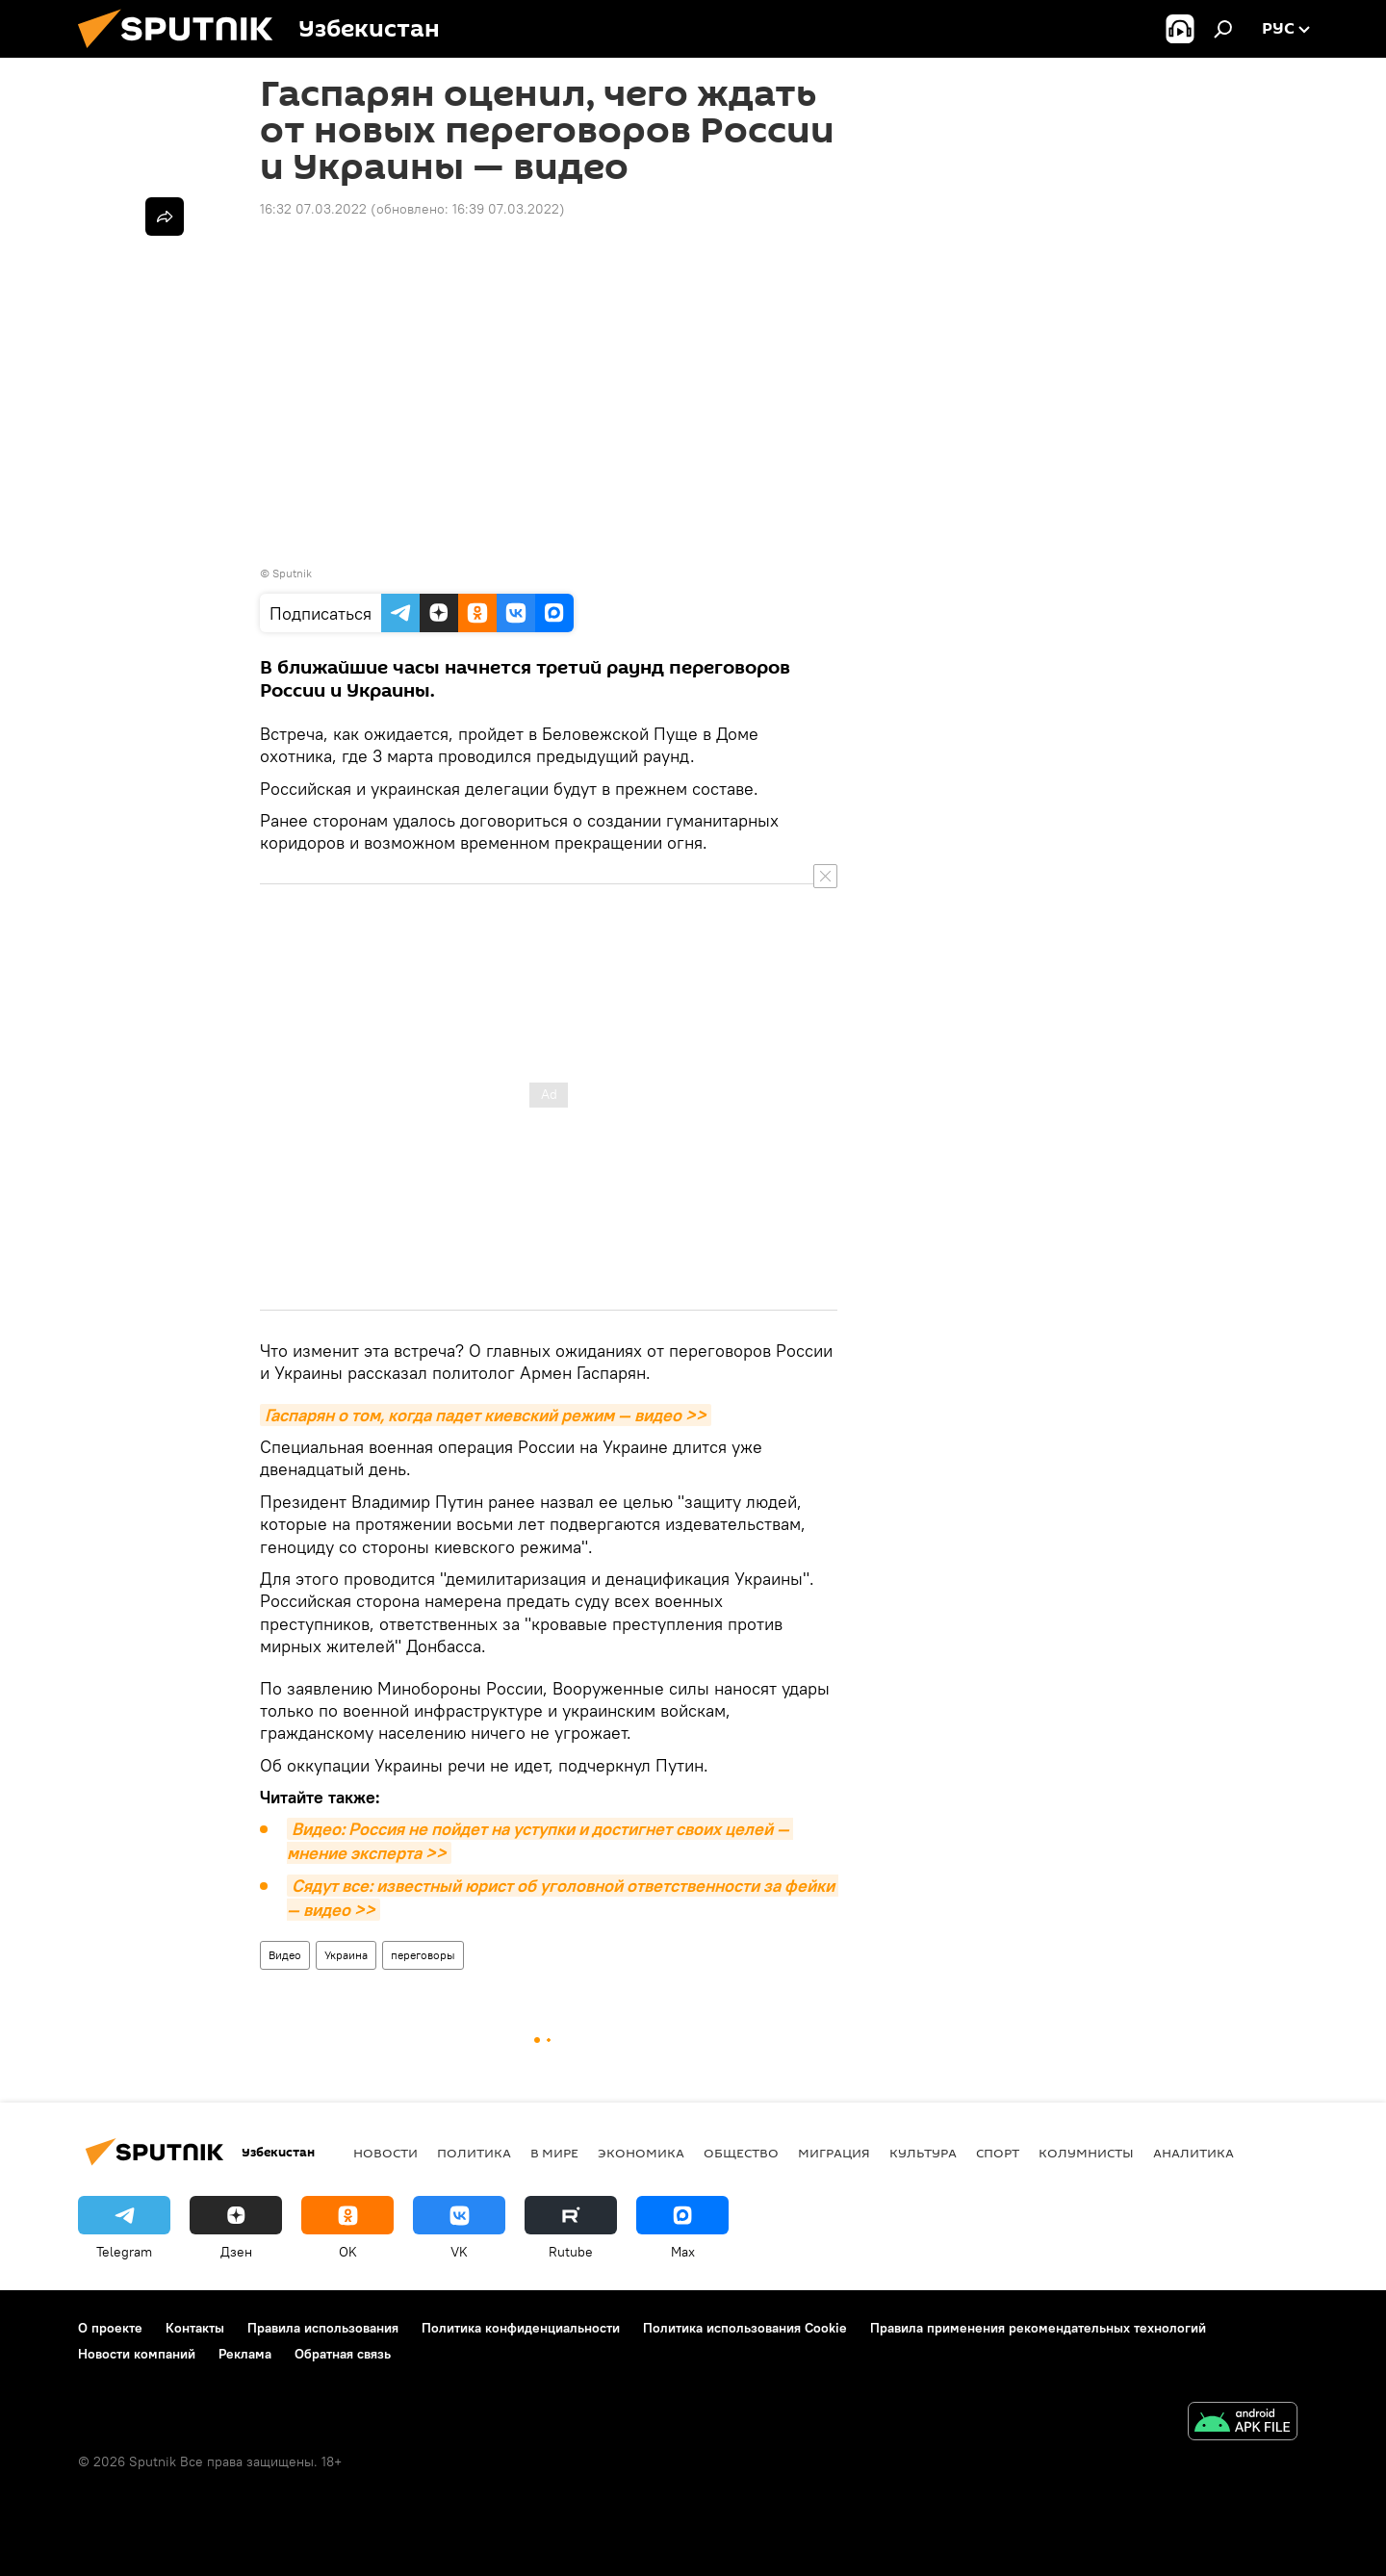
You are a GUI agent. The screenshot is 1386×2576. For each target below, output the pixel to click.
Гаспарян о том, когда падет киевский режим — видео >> (485, 1415)
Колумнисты (1086, 2152)
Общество (741, 2152)
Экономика (641, 2152)
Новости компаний (136, 2353)
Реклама (244, 2353)
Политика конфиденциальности (521, 2327)
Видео (285, 1955)
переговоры (423, 1955)
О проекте (110, 2327)
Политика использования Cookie (745, 2327)
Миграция (834, 2152)
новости (385, 2152)
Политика (474, 2152)
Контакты (195, 2327)
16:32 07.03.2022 (313, 208)
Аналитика (1193, 2152)
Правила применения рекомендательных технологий (1038, 2327)
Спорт (997, 2152)
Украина (346, 1955)
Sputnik (292, 573)
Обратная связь (343, 2353)
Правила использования (322, 2327)
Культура (923, 2152)
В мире (554, 2152)
